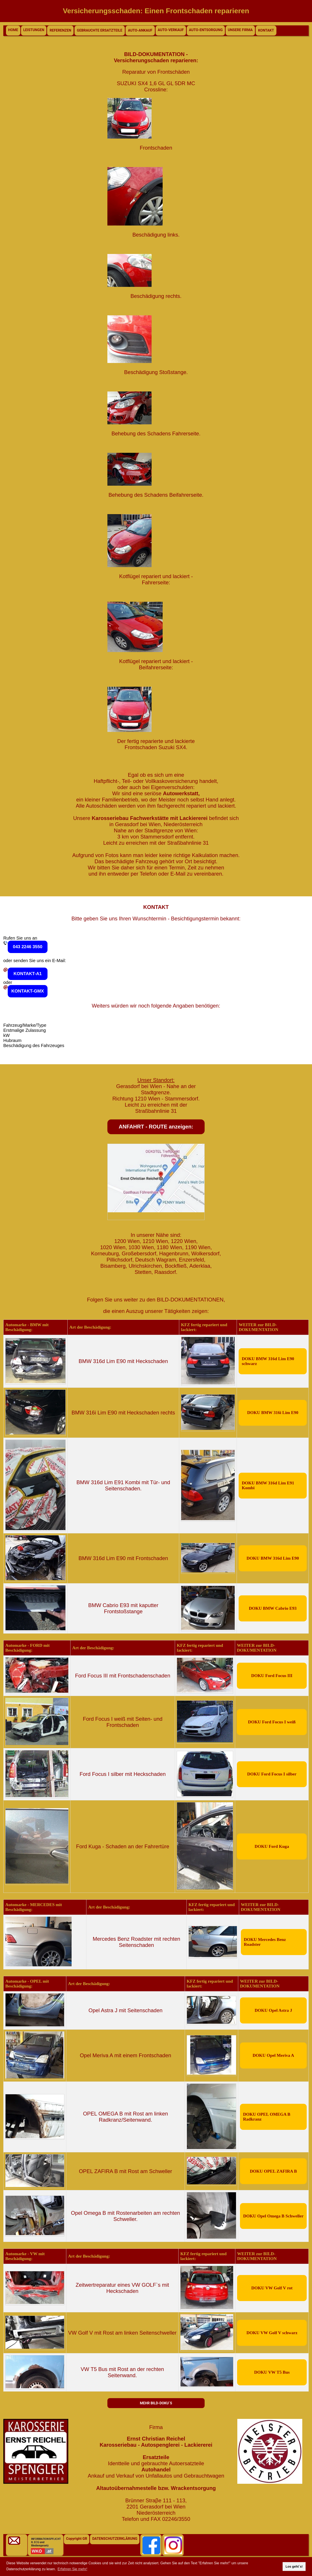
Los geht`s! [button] (294, 2566)
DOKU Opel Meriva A (273, 2055)
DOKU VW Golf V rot (272, 2288)
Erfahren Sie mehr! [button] (72, 2569)
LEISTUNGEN (33, 30)
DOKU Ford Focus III (272, 1675)
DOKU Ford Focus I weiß (272, 1722)
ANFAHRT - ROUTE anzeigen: (156, 1127)
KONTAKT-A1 (27, 973)
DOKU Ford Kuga (272, 1846)
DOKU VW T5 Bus (272, 2372)
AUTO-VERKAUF (171, 30)
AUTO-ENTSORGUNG (206, 30)
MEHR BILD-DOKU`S (156, 2403)
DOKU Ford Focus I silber (272, 1774)
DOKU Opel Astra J (273, 2010)
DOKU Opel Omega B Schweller (273, 2216)
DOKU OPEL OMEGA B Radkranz (266, 2116)
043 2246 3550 (27, 946)
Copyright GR (76, 2539)
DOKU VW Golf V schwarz (271, 2332)
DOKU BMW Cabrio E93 (273, 1608)
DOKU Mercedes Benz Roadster (265, 1942)
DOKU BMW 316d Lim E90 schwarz (268, 1361)
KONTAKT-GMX (27, 991)
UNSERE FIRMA (240, 30)
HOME (13, 30)
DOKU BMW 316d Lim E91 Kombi (268, 1485)
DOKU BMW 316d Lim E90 (273, 1558)
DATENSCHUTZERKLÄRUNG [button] (114, 2539)
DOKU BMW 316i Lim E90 (272, 1412)
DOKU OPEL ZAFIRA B (273, 2171)
